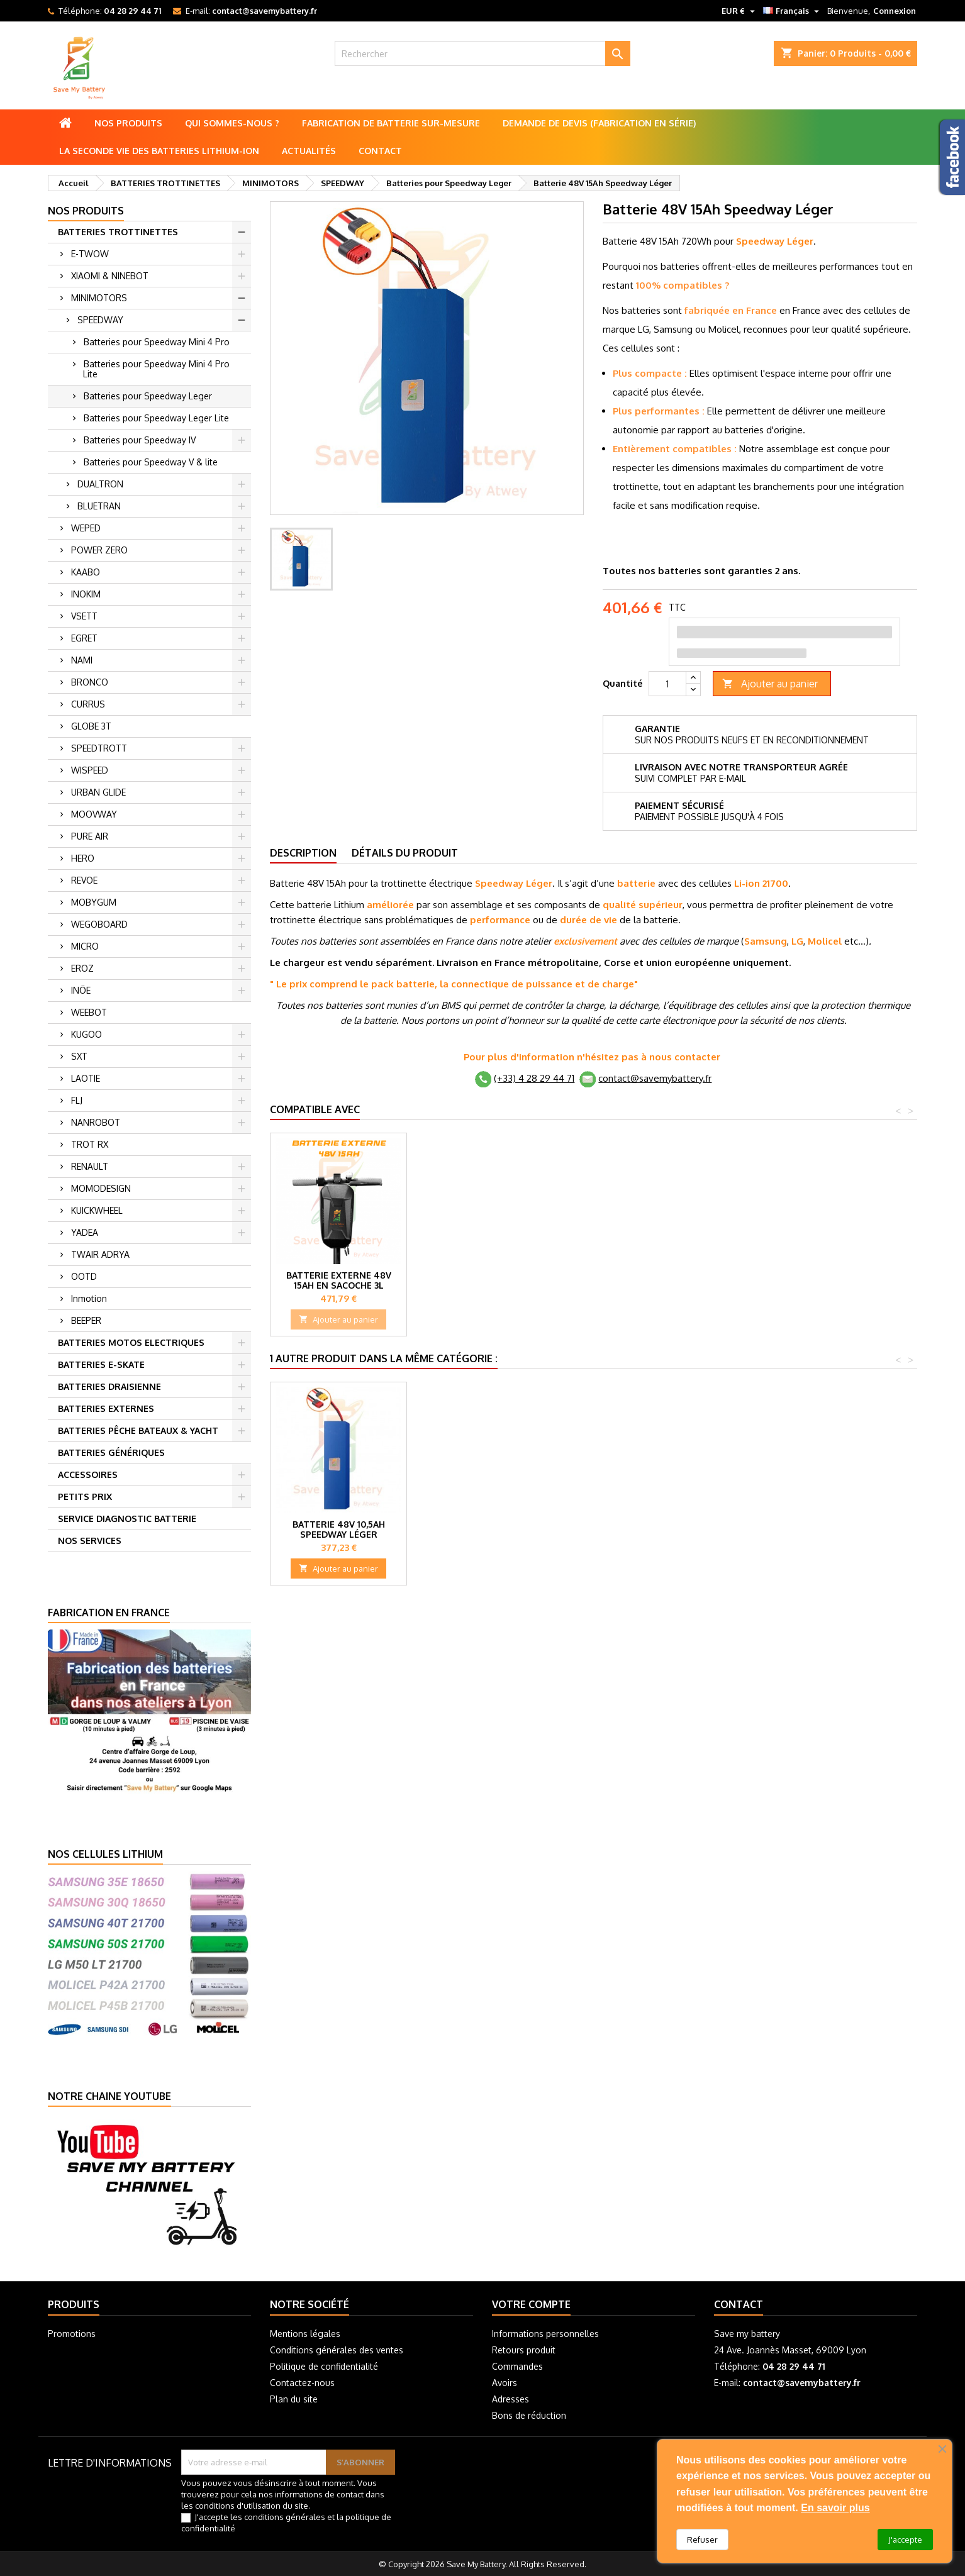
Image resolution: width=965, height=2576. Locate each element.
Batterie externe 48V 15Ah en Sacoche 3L (748, 1280)
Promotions (72, 2333)
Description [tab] (303, 853)
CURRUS (88, 704)
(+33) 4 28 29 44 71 (534, 1078)
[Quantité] (667, 683)
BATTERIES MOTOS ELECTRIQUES (131, 1342)
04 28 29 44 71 (132, 11)
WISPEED (89, 770)
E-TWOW (90, 253)
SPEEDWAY (100, 319)
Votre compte (531, 2304)
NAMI (81, 660)
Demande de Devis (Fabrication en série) (599, 123)
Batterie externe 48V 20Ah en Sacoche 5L (338, 1280)
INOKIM (86, 594)
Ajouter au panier (770, 684)
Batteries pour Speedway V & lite (151, 462)
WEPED (86, 528)
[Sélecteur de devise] (740, 10)
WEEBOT (89, 1012)
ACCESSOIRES (88, 1474)
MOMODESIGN (101, 1188)
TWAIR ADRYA (100, 1254)
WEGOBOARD (99, 924)
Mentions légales (305, 2333)
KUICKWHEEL (97, 1210)
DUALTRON (100, 484)
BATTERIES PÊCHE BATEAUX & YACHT (138, 1430)
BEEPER (86, 1320)
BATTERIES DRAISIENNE (109, 1386)
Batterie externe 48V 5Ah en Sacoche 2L (475, 1280)
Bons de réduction (529, 2415)
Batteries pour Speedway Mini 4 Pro (157, 341)
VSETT (84, 616)
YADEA (84, 1232)
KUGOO (86, 1034)
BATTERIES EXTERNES (106, 1408)
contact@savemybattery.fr (264, 11)
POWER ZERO (99, 550)
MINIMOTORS (99, 297)
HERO (82, 858)
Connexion (894, 11)
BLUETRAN (99, 506)
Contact (380, 150)
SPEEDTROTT (99, 748)
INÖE (81, 990)
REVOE (84, 880)
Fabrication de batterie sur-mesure (391, 123)
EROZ (82, 968)
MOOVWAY (94, 814)
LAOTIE (85, 1078)
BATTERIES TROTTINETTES (118, 231)
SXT (79, 1056)
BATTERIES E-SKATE (101, 1364)
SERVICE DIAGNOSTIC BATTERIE (127, 1518)
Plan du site (294, 2399)
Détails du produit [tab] (405, 853)
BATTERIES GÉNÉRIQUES (111, 1452)
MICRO (85, 946)
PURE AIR (89, 836)
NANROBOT (95, 1122)
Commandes (517, 2366)
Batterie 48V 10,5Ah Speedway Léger (339, 1529)
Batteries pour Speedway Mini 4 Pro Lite (156, 368)
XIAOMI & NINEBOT (109, 275)
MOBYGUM (93, 902)
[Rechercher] (482, 53)
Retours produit (523, 2350)
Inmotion (89, 1298)
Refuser (702, 2539)
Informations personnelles (545, 2333)
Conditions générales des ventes (336, 2350)
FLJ (76, 1100)
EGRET (84, 638)
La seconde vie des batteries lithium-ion (159, 150)
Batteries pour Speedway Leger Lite (156, 418)
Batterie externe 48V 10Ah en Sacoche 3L (611, 1280)
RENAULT (89, 1166)
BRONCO (89, 682)
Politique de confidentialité (324, 2366)
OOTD (84, 1276)
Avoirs (504, 2382)
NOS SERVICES (89, 1540)
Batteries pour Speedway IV (140, 440)
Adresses (510, 2399)
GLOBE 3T (91, 726)
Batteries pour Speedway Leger (148, 396)
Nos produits (128, 123)
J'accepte (905, 2539)
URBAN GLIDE (98, 792)
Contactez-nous (302, 2382)
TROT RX (89, 1144)
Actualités (309, 150)
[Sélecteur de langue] (792, 10)
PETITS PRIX (85, 1496)
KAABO (85, 572)
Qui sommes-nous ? (232, 123)
